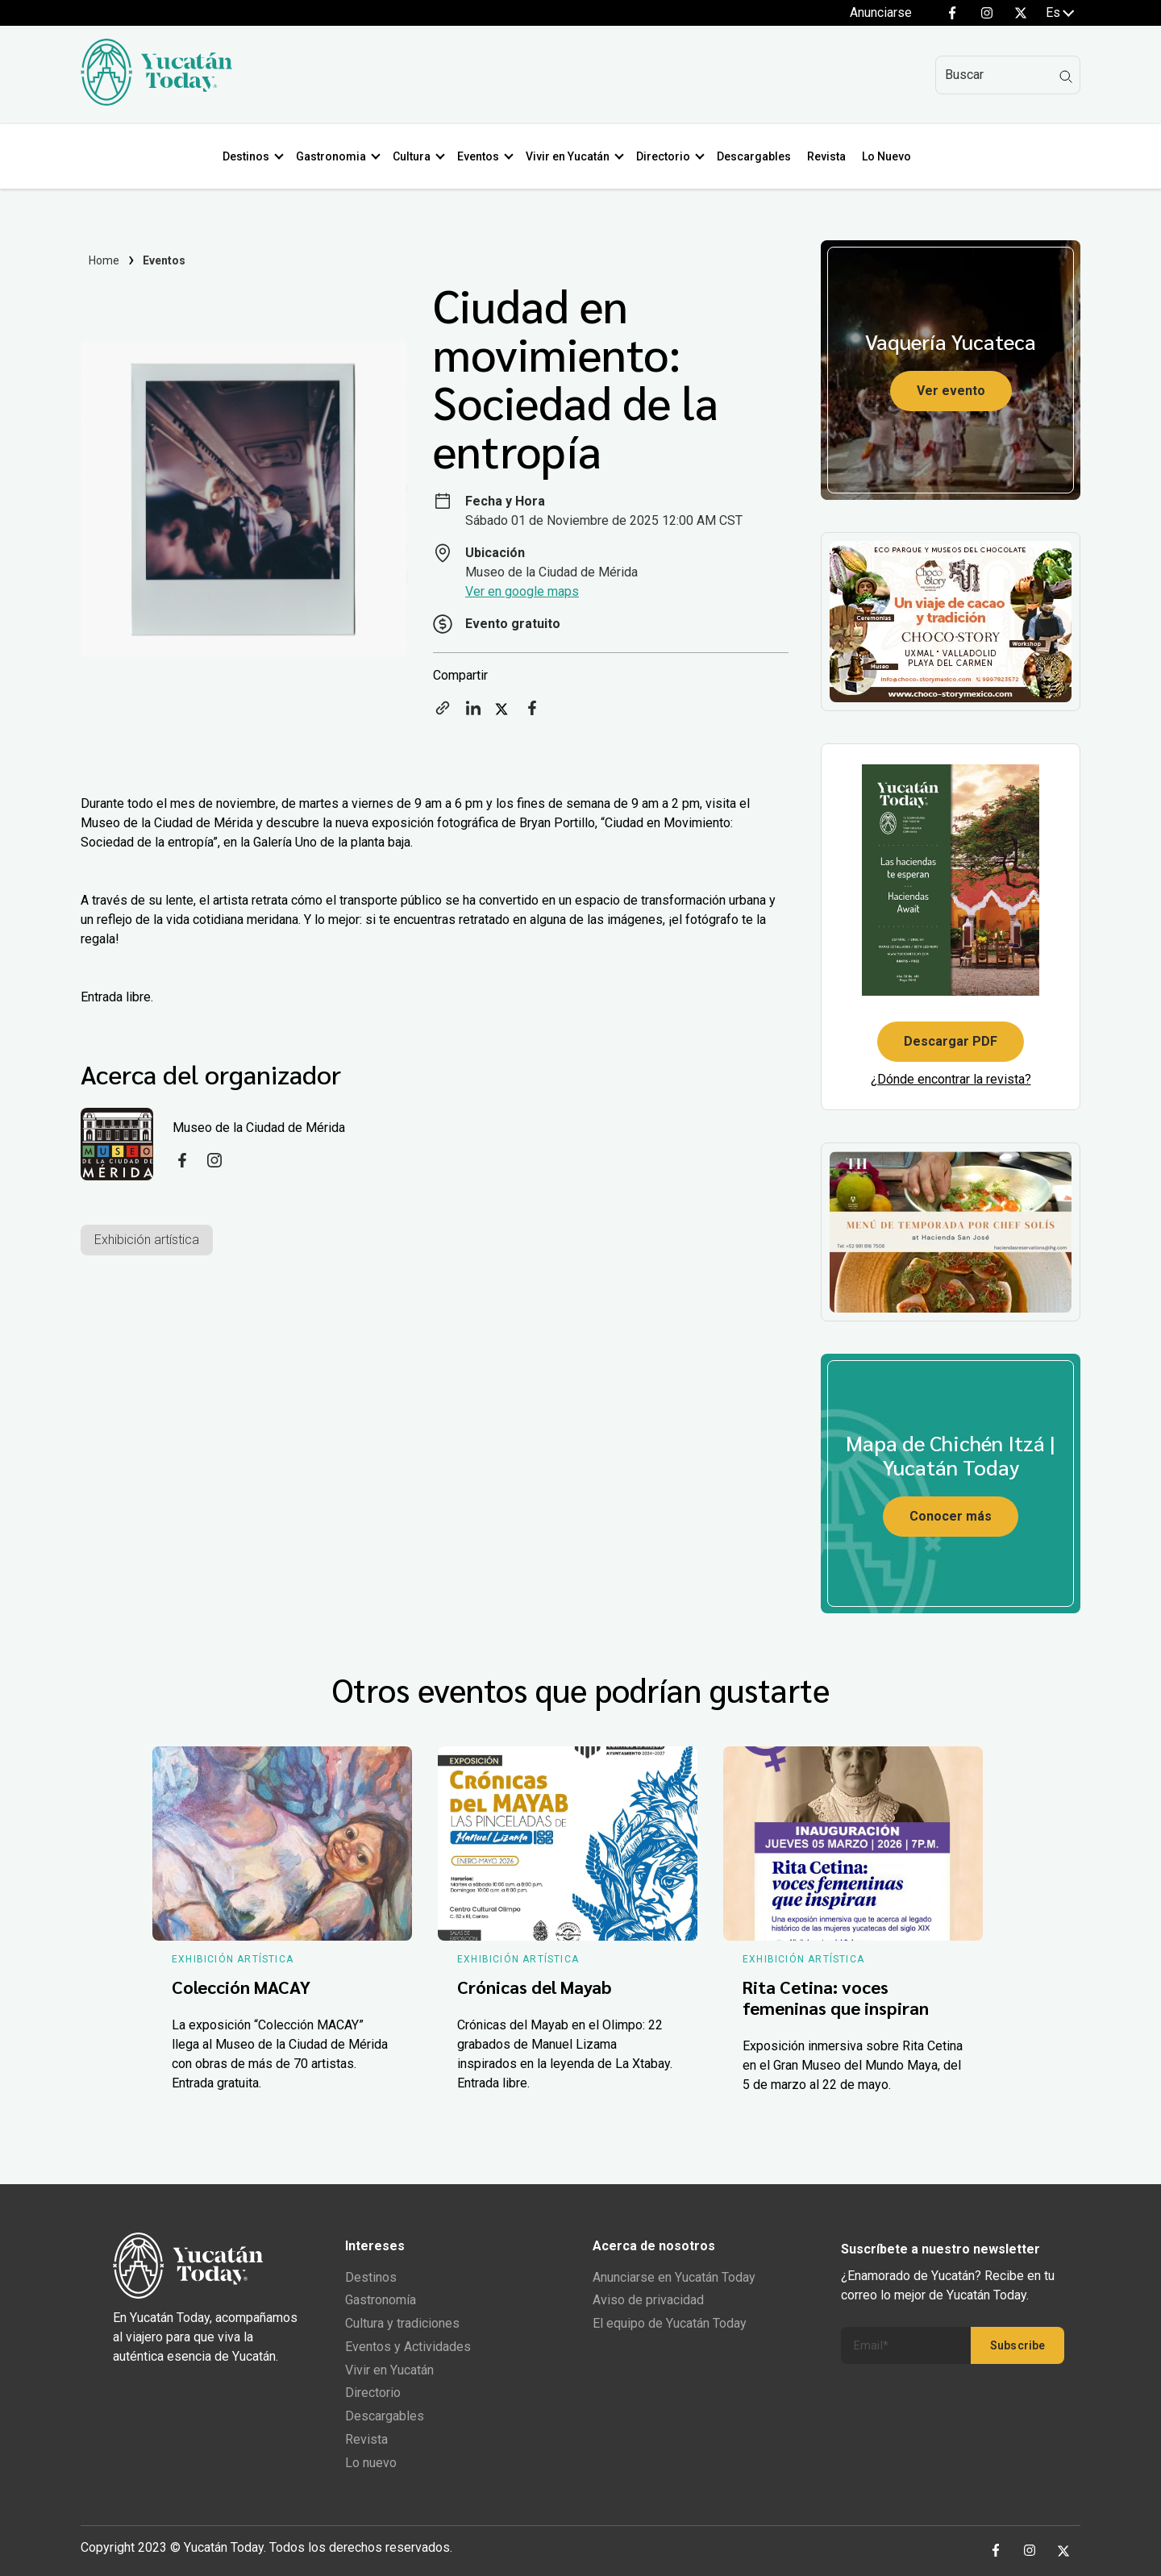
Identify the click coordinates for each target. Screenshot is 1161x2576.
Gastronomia (334, 156)
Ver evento (951, 390)
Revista (829, 156)
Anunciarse (881, 12)
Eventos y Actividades (408, 2346)
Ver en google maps (522, 591)
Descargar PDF (950, 1041)
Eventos (481, 156)
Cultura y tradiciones (402, 2323)
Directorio (666, 156)
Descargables (757, 156)
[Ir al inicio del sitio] (156, 101)
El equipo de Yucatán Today (670, 2323)
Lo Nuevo (889, 156)
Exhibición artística (146, 1239)
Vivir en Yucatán (571, 156)
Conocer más (950, 1516)
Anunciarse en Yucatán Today (674, 2277)
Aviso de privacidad (648, 2300)
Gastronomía (380, 2300)
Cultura (415, 156)
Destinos (249, 156)
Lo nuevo (371, 2462)
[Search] (1007, 75)
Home (104, 260)
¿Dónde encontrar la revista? (951, 1079)
